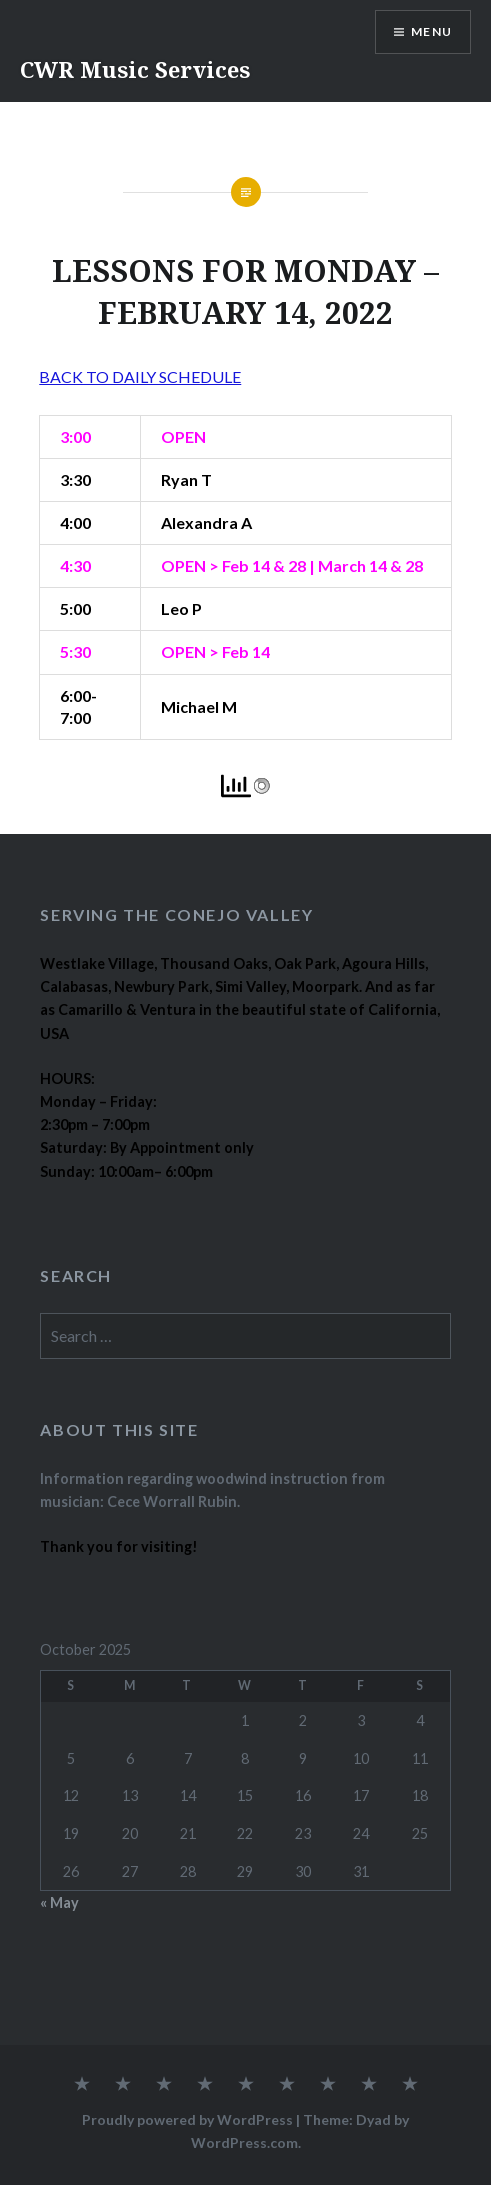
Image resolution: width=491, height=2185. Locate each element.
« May (59, 1902)
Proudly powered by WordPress (187, 2119)
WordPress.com (244, 2142)
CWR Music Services (135, 69)
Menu (431, 31)
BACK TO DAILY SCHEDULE (140, 376)
